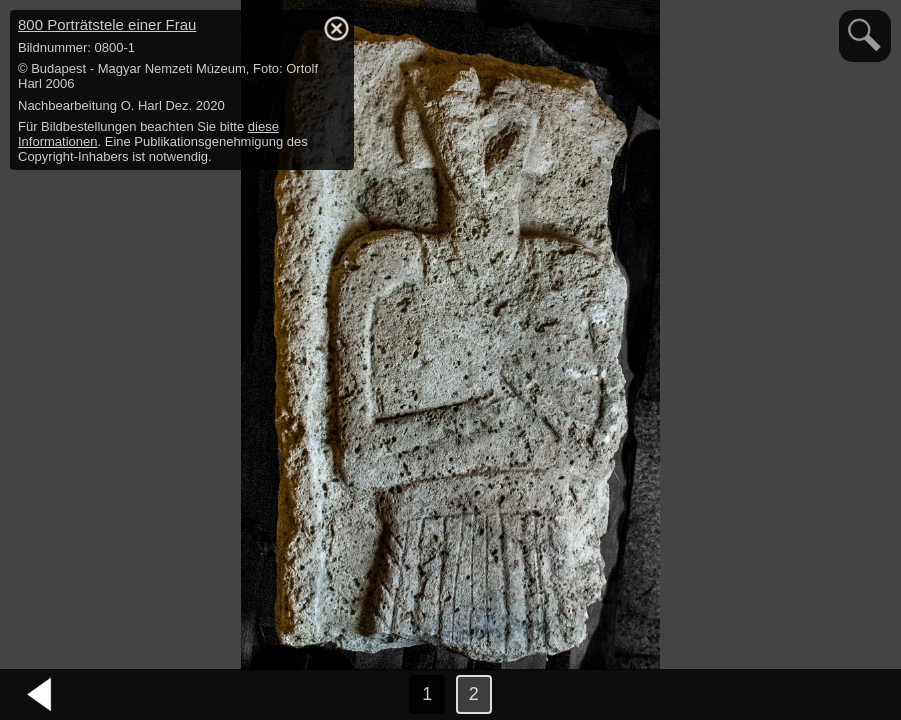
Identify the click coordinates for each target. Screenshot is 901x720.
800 (107, 24)
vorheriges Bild (40, 695)
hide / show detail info (336, 28)
